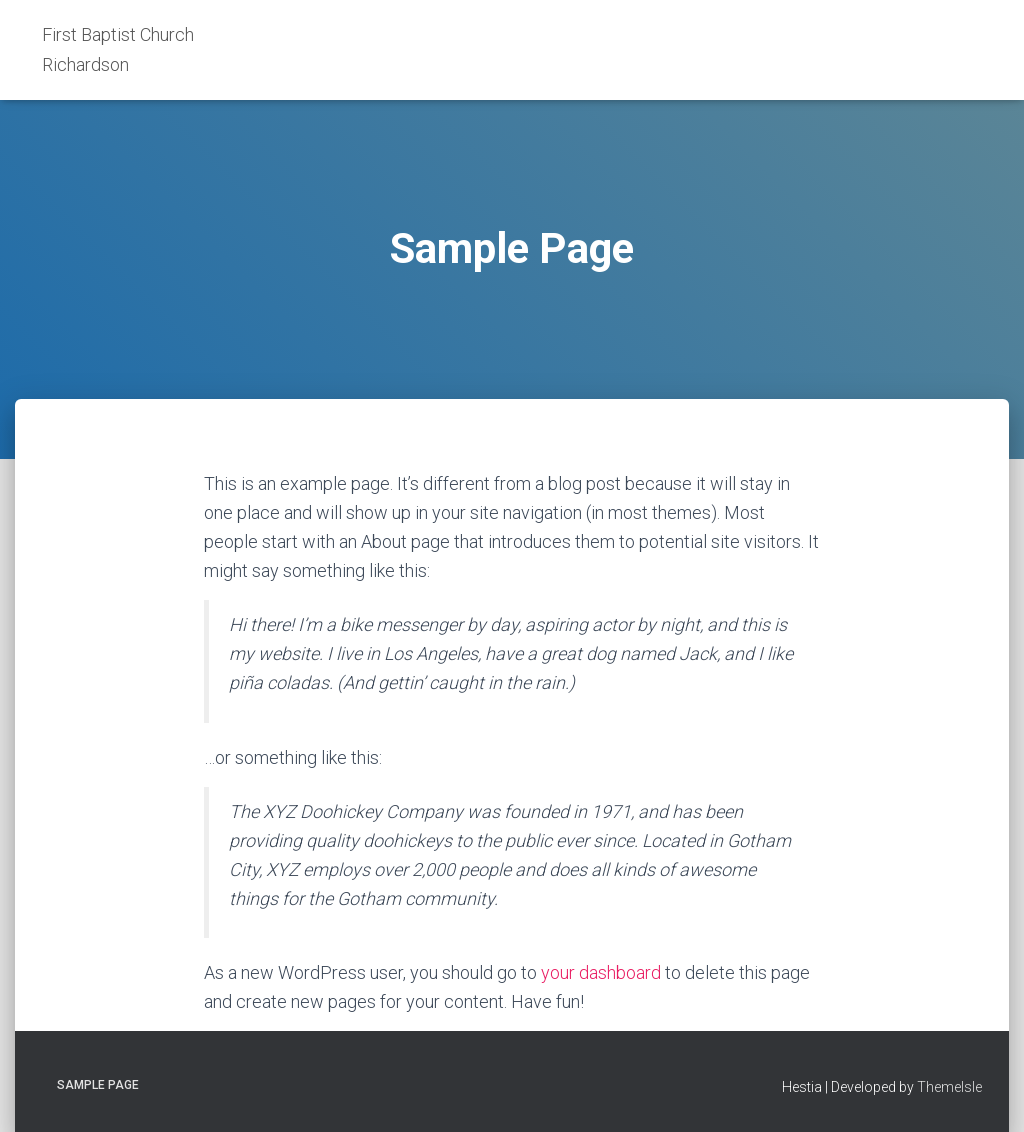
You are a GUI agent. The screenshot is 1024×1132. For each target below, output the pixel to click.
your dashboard (601, 972)
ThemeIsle (949, 1087)
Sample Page (98, 1085)
